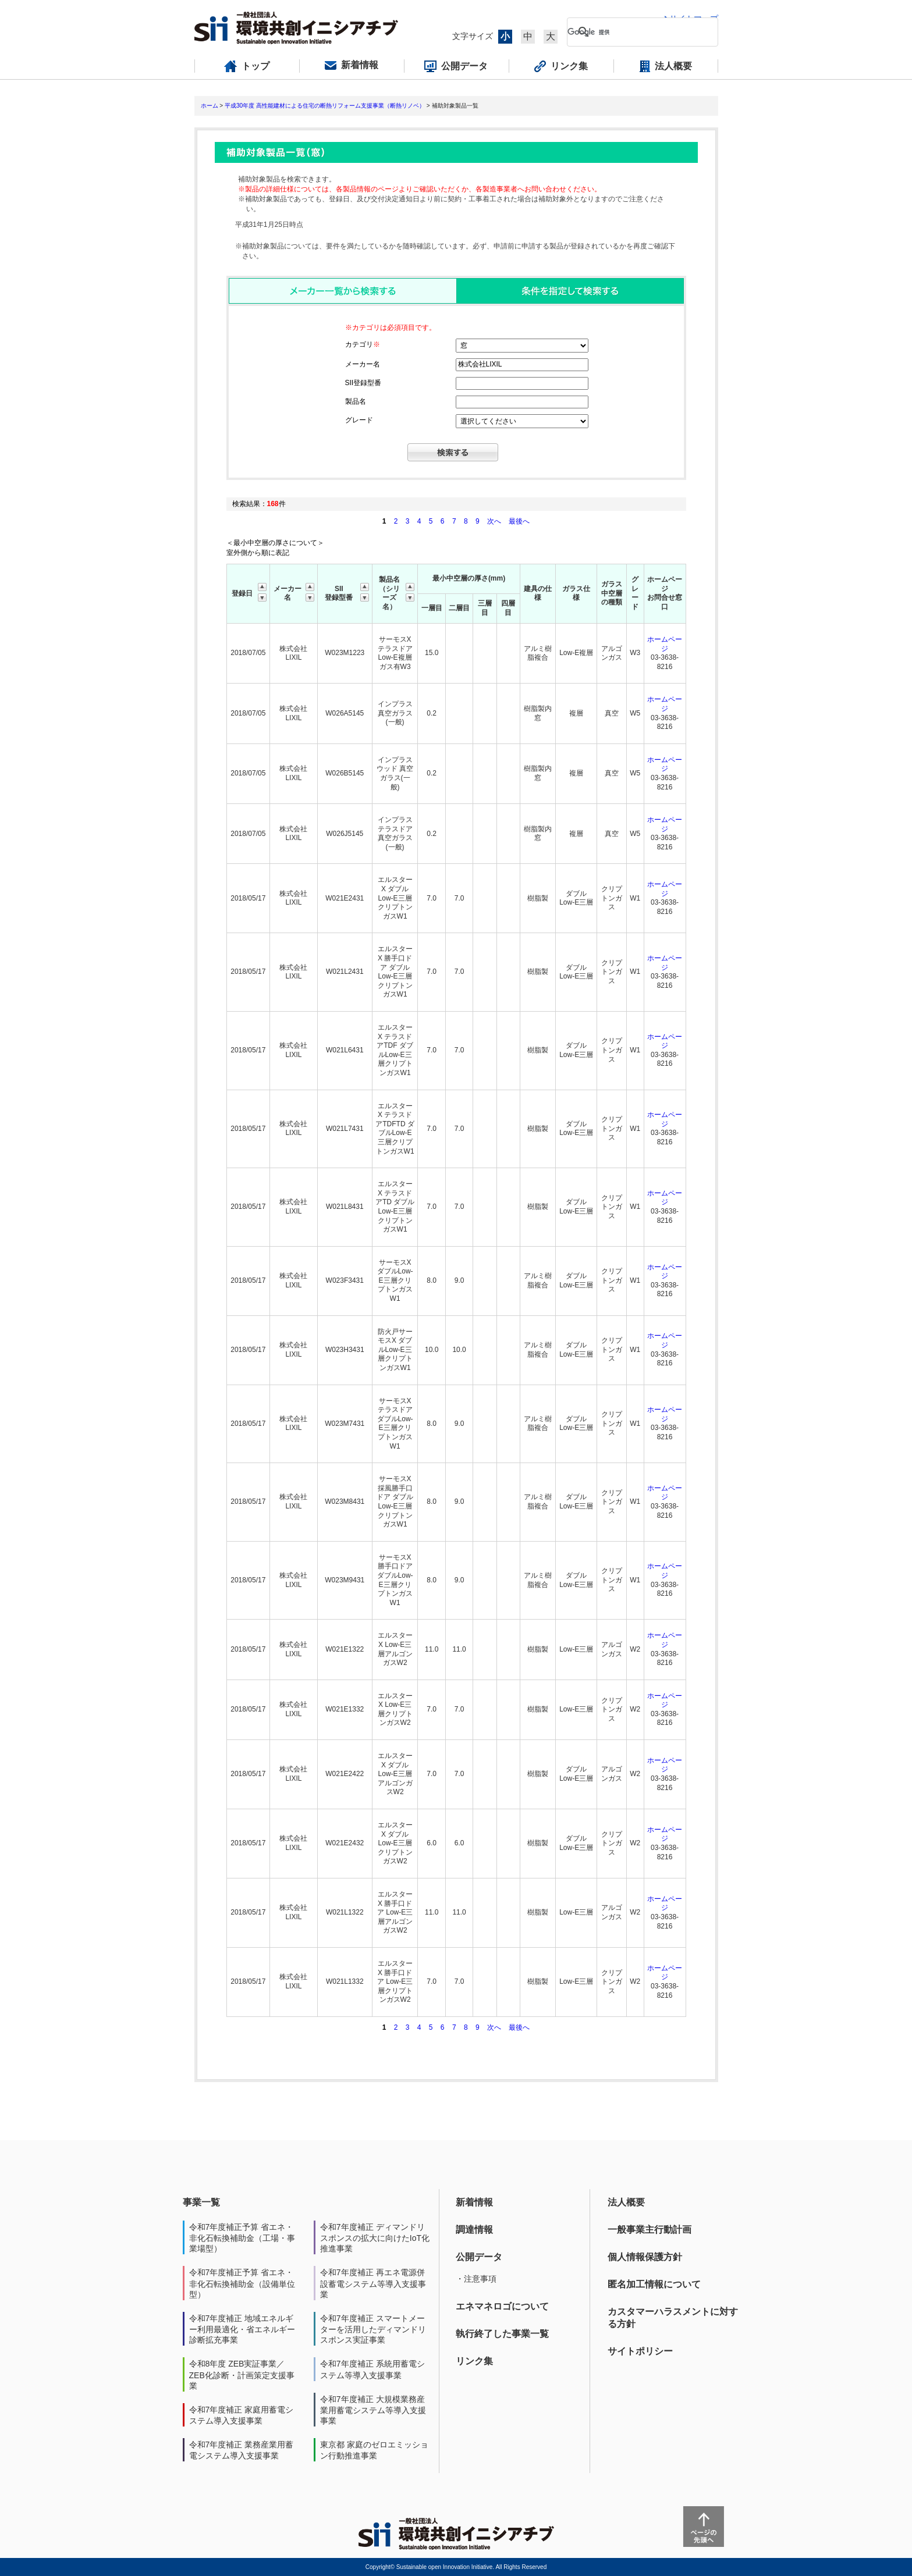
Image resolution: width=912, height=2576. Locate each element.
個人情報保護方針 (645, 2257)
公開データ (479, 2257)
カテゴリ (362, 344)
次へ (494, 521)
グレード (359, 420)
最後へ (519, 521)
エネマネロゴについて (502, 2306)
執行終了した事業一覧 (502, 2334)
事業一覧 (201, 2202)
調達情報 (474, 2230)
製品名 (355, 401)
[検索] (633, 32)
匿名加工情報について (654, 2284)
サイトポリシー (640, 2351)
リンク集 (474, 2361)
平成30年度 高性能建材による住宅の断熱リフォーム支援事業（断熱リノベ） (325, 105)
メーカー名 (362, 364)
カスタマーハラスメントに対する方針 (673, 2318)
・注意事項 (476, 2278)
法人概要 (626, 2202)
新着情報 (474, 2202)
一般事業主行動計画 (649, 2230)
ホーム (209, 105)
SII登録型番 (363, 383)
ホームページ (664, 644)
